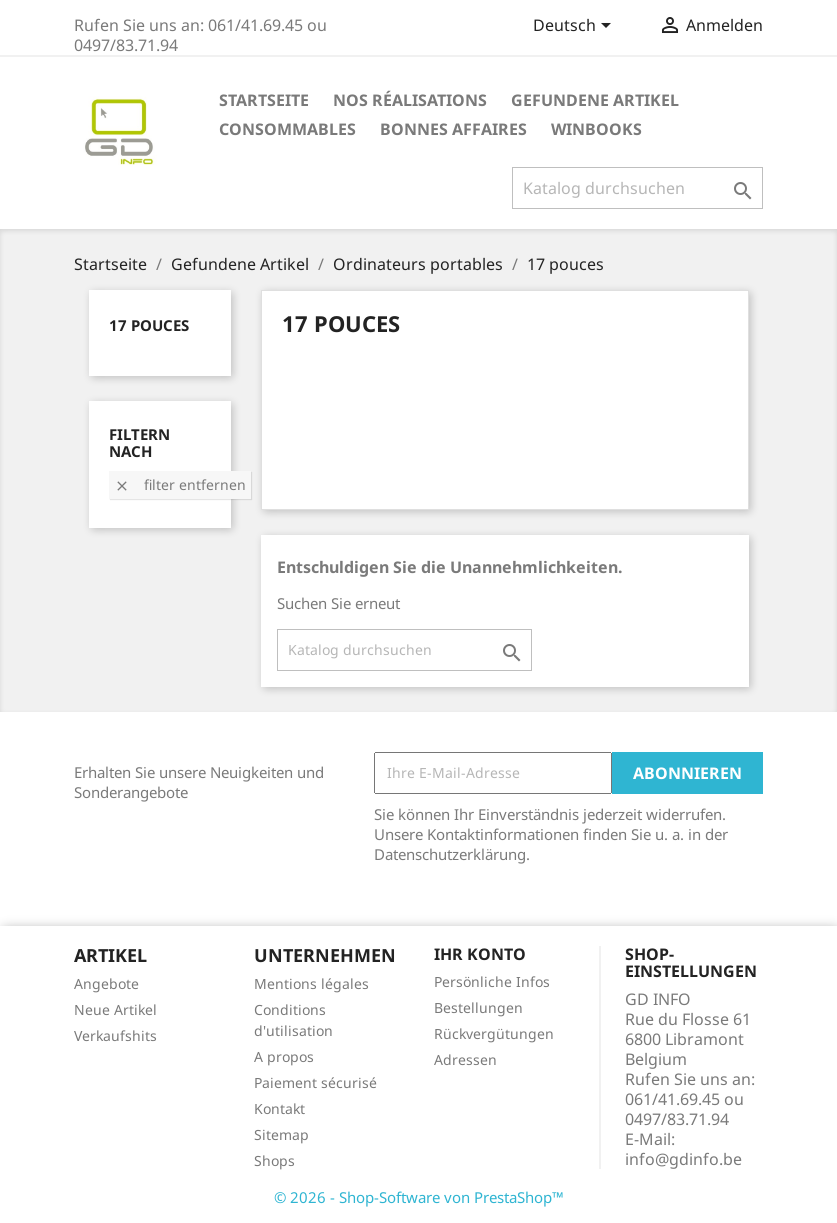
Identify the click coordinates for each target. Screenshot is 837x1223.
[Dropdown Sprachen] (575, 27)
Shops (274, 1160)
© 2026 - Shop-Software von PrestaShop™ (419, 1197)
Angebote (106, 983)
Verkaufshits (115, 1035)
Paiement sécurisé (315, 1082)
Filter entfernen (180, 484)
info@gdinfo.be (683, 1159)
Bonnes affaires (453, 129)
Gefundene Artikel (595, 100)
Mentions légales (311, 983)
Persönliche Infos (492, 981)
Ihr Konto (480, 954)
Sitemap (281, 1134)
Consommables (287, 129)
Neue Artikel (115, 1009)
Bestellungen (478, 1007)
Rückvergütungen (494, 1033)
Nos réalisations (410, 100)
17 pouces (149, 325)
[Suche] (637, 188)
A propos (284, 1056)
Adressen (465, 1059)
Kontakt (279, 1108)
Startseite (264, 100)
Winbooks (596, 129)
